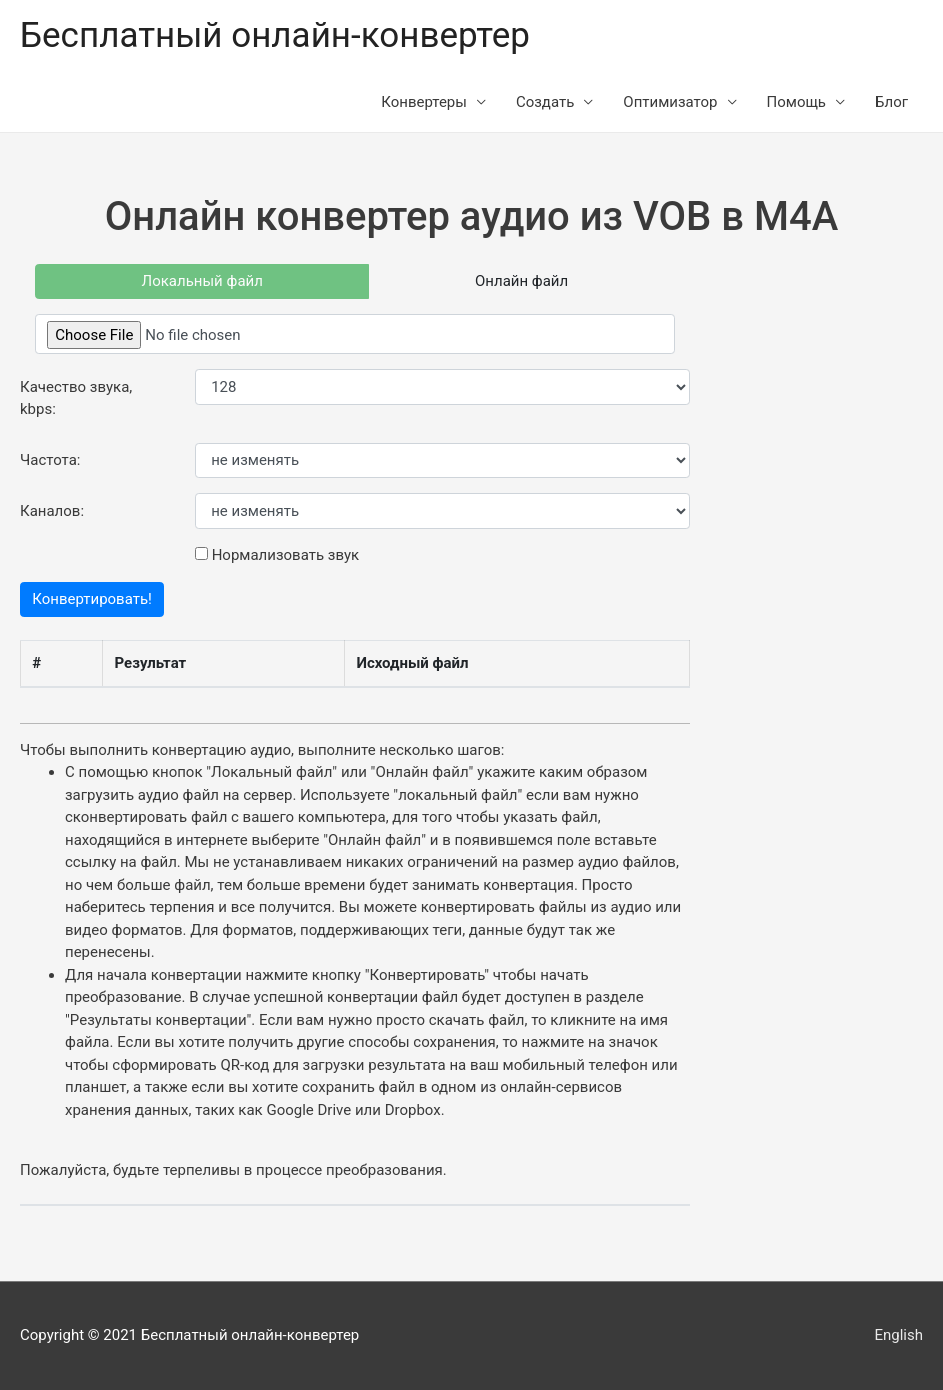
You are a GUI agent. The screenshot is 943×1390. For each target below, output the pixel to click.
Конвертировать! (92, 599)
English (898, 1335)
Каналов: (52, 511)
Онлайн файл (521, 281)
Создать (545, 102)
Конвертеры (424, 102)
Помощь (797, 102)
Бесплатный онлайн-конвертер (275, 35)
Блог (891, 102)
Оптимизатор (670, 102)
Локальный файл (202, 281)
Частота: (50, 460)
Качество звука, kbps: (76, 398)
